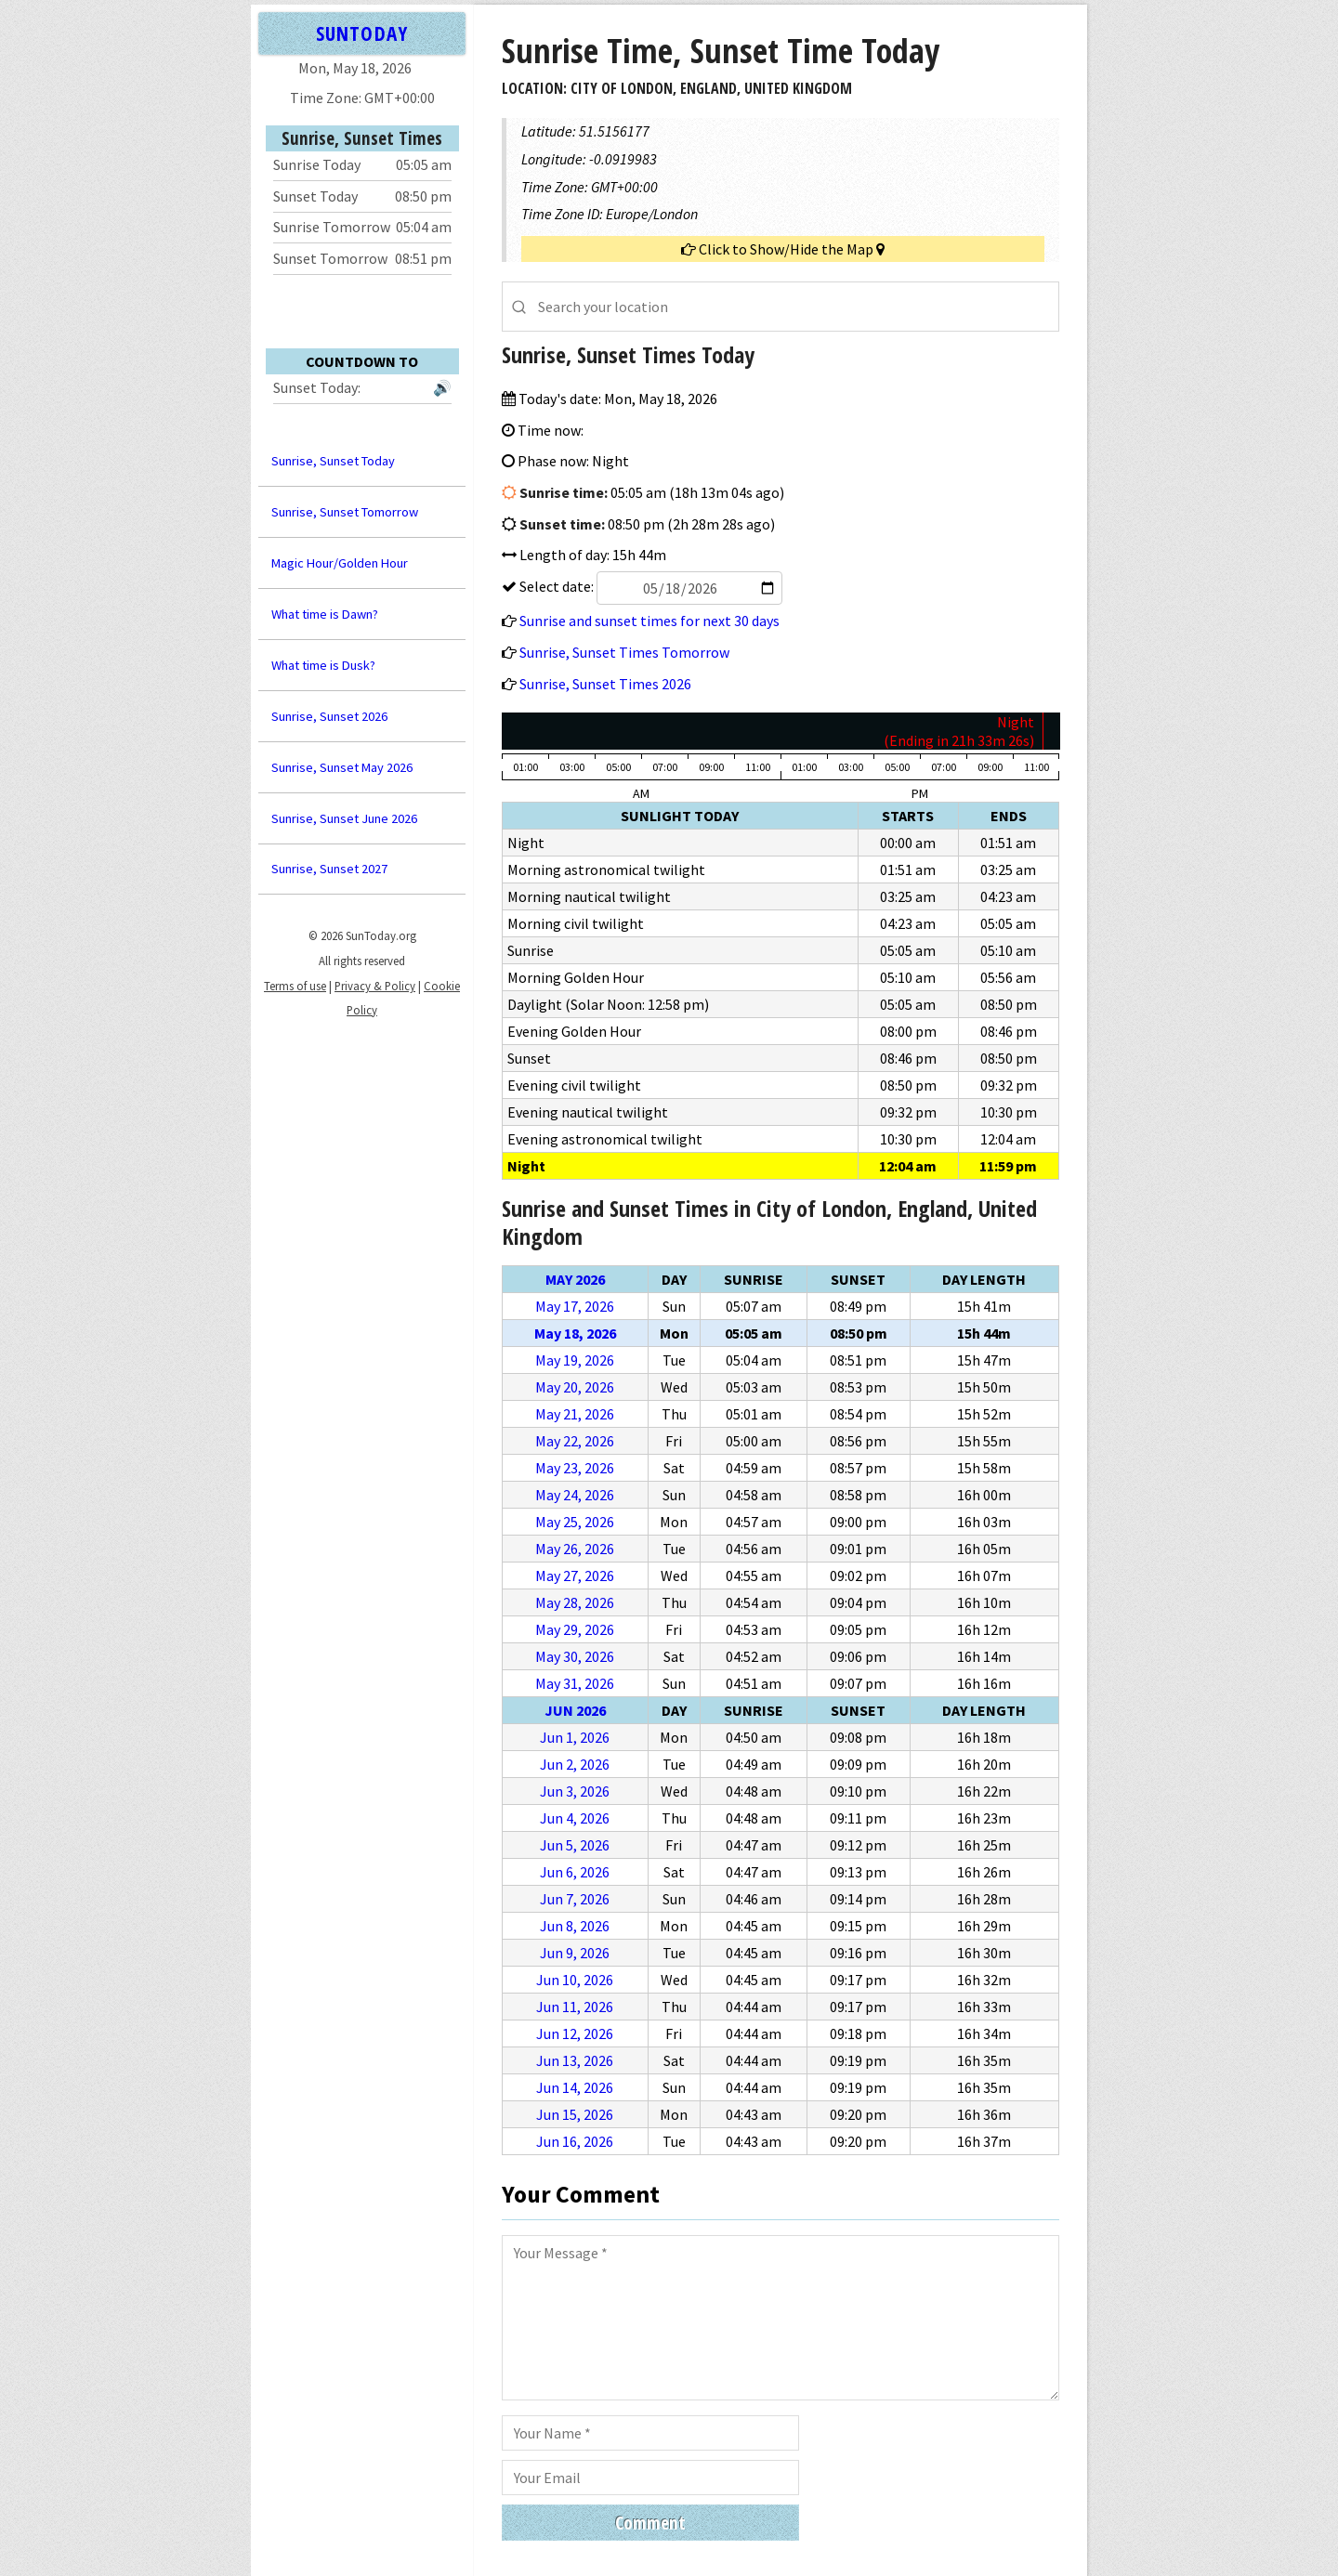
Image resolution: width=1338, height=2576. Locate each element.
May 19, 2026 (574, 1360)
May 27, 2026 (574, 1575)
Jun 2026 (575, 1710)
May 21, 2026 (574, 1414)
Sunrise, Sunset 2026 (329, 716)
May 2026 (575, 1279)
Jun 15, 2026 (574, 2114)
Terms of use (295, 985)
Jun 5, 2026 (575, 1845)
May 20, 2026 (574, 1387)
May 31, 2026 (574, 1683)
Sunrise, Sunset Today (333, 460)
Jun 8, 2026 (575, 1925)
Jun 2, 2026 (575, 1764)
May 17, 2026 (574, 1306)
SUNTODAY (361, 33)
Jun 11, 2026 (574, 2006)
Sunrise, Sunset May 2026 (342, 767)
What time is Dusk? (323, 665)
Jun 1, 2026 (575, 1737)
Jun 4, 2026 (575, 1818)
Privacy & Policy (374, 985)
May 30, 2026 (574, 1656)
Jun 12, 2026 (574, 2033)
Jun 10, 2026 (574, 1979)
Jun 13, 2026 (574, 2060)
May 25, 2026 (574, 1521)
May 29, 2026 (574, 1629)
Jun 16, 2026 (574, 2141)
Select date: (649, 586)
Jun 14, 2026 (574, 2087)
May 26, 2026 (574, 1548)
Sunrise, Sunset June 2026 (344, 818)
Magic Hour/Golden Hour (339, 563)
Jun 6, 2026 (575, 1872)
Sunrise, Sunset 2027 (329, 868)
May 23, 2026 (574, 1467)
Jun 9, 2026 (575, 1952)
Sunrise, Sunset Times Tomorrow (624, 652)
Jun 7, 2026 (575, 1899)
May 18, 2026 (575, 1333)
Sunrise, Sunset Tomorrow (344, 511)
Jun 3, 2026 (575, 1791)
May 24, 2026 (574, 1494)
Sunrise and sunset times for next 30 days (649, 620)
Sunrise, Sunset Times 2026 (605, 683)
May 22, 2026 (574, 1441)
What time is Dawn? (324, 614)
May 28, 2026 (574, 1602)
